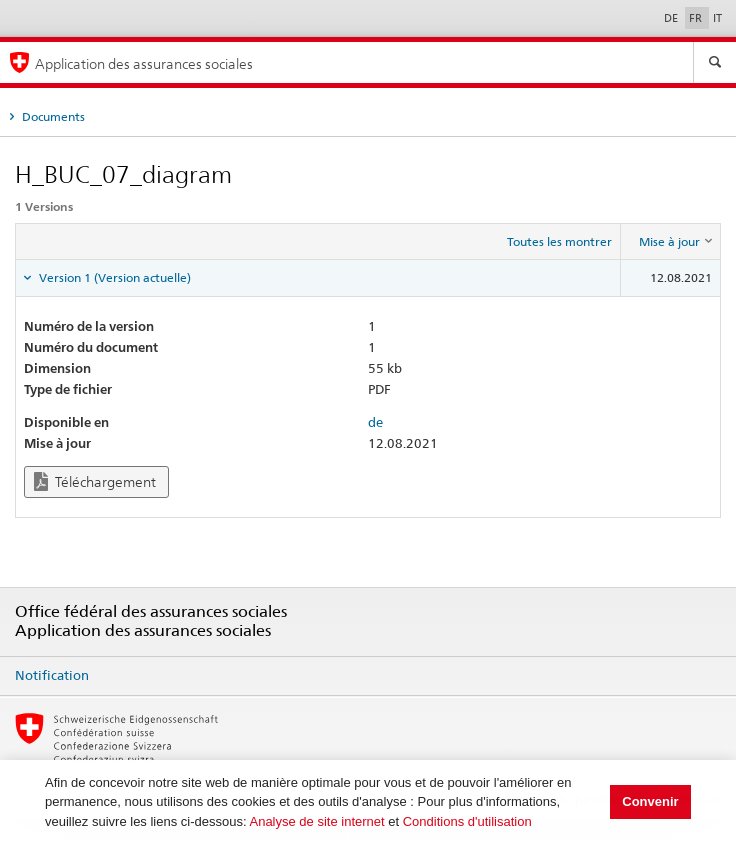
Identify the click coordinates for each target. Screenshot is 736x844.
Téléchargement (95, 481)
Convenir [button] (650, 801)
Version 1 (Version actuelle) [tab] (113, 277)
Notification (52, 675)
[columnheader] (671, 242)
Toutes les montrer (559, 241)
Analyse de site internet (316, 821)
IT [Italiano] (717, 18)
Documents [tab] (52, 116)
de (375, 422)
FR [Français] (697, 18)
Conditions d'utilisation (467, 821)
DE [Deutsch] (672, 18)
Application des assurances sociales (144, 63)
